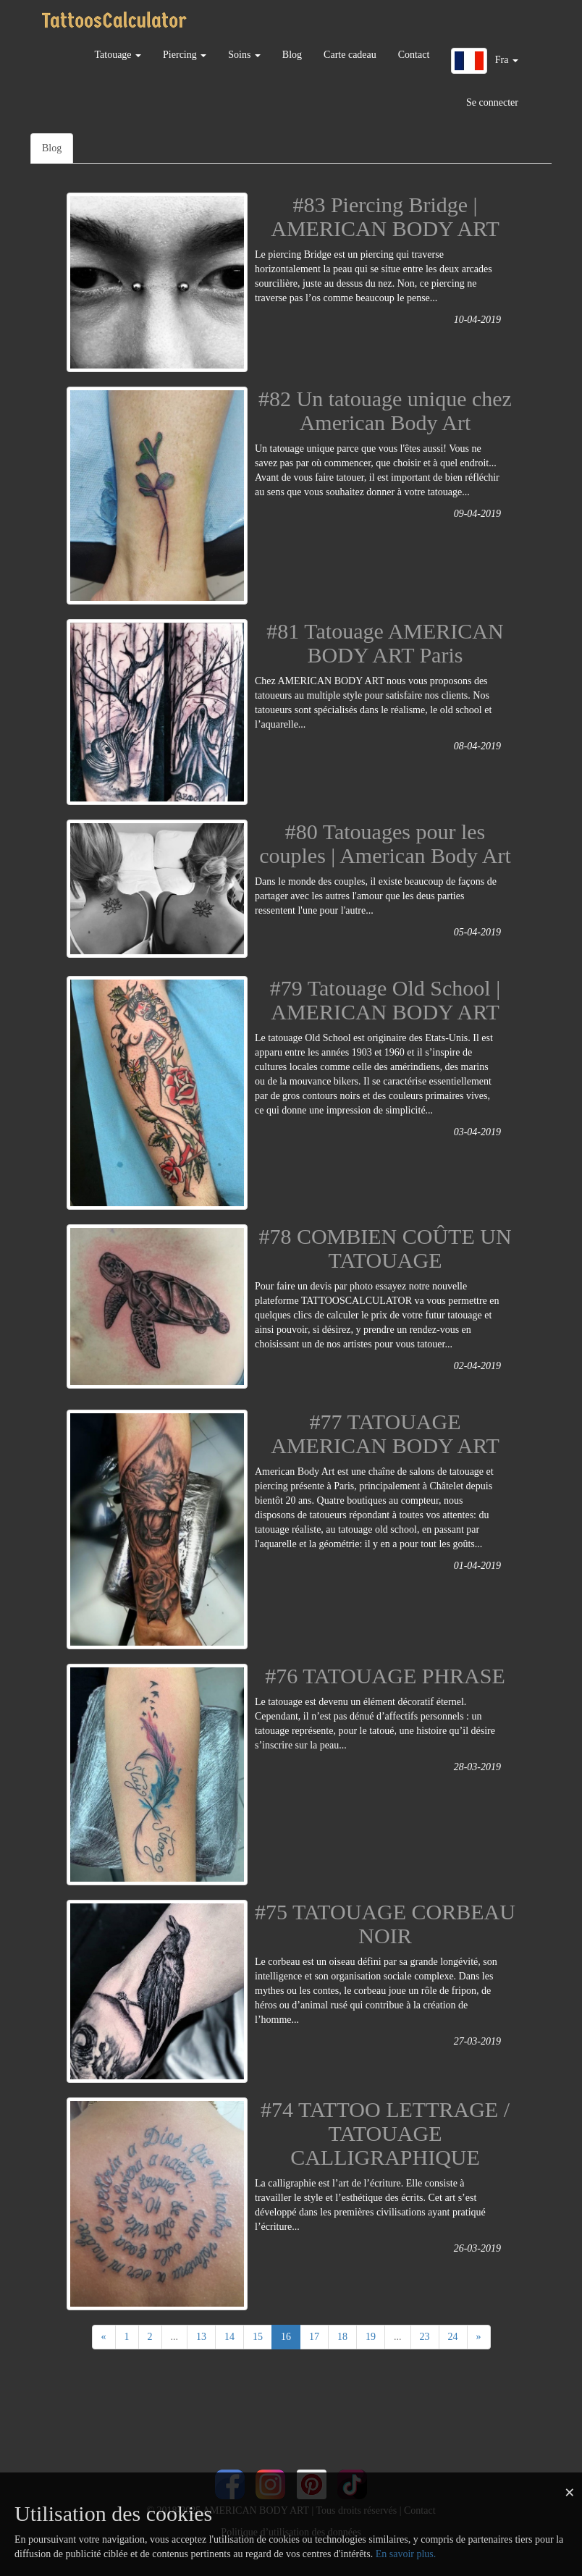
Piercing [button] (184, 54)
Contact (414, 54)
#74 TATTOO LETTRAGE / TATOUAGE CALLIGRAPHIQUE (385, 2133)
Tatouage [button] (117, 54)
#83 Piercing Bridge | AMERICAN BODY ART (385, 216)
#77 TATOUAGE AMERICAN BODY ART (385, 1433)
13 (201, 2336)
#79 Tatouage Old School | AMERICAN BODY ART (385, 1000)
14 (229, 2336)
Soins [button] (244, 54)
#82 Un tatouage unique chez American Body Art (385, 410)
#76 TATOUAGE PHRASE (385, 1676)
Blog (292, 54)
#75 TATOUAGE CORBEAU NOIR (385, 1924)
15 (258, 2336)
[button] (484, 61)
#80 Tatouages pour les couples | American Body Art (385, 843)
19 (371, 2336)
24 (453, 2336)
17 (314, 2336)
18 (342, 2336)
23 (425, 2336)
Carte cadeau (350, 54)
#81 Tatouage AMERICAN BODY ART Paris (384, 643)
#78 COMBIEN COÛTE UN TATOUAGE (384, 1248)
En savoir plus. (406, 2553)
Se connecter (492, 102)
